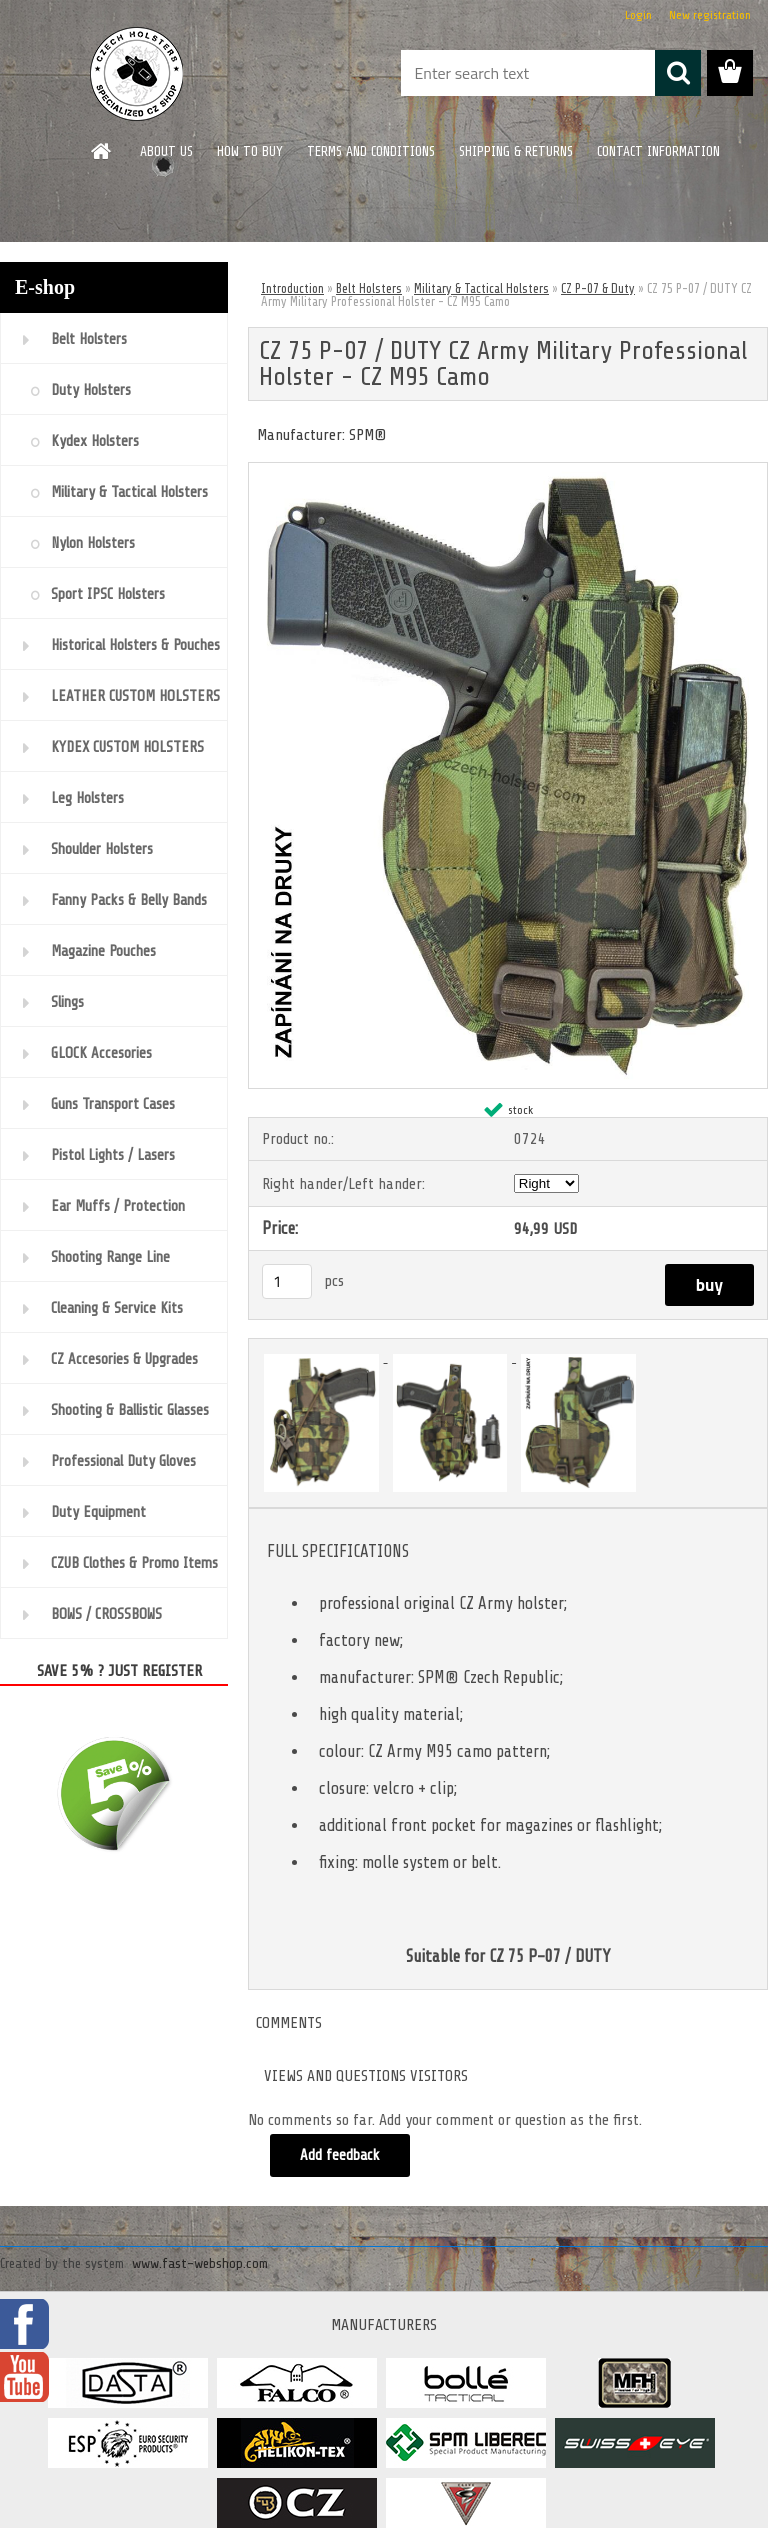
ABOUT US (166, 151)
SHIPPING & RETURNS (516, 151)
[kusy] (287, 1281)
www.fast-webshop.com (200, 2263)
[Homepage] (102, 151)
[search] (678, 73)
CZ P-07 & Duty (598, 288)
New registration (710, 15)
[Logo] (137, 74)
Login (638, 15)
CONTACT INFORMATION (658, 151)
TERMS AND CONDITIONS (371, 151)
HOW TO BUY (250, 151)
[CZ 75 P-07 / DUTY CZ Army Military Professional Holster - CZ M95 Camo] (508, 471)
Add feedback (340, 2155)
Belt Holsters (369, 288)
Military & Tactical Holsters (481, 288)
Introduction (292, 288)
